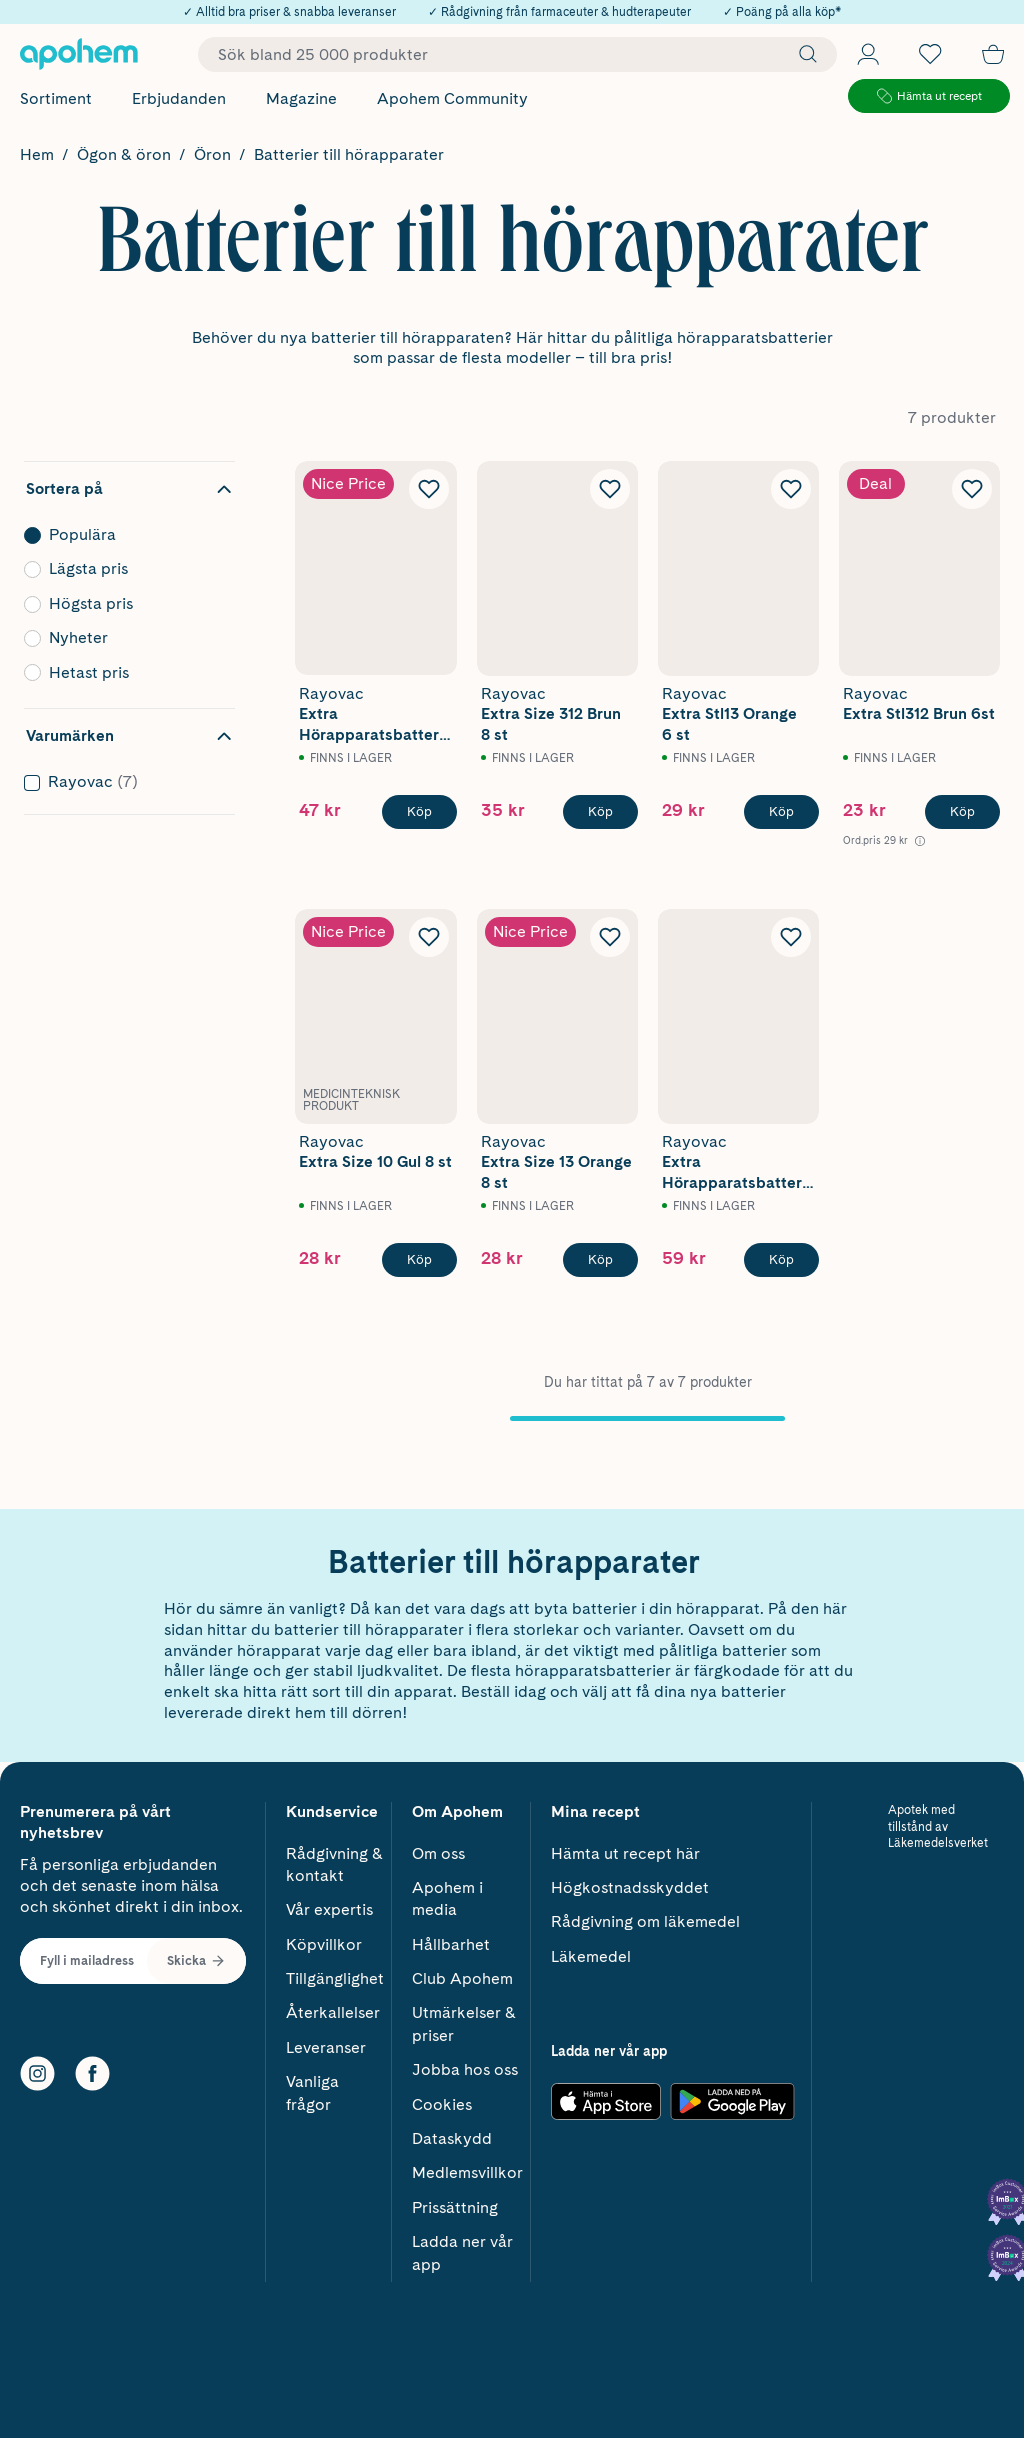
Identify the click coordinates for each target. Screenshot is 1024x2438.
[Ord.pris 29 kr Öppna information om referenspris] (884, 840)
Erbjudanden (179, 98)
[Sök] (803, 54)
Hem (37, 154)
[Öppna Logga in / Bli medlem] (868, 54)
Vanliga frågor (312, 2086)
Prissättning (455, 2201)
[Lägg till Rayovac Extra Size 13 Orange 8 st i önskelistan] (610, 937)
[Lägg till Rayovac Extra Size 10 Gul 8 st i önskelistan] (429, 937)
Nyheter (123, 638)
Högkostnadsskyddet (630, 1881)
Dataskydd (452, 2132)
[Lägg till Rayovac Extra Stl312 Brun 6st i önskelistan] (972, 489)
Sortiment (56, 98)
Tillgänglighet (335, 1972)
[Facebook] (92, 2067)
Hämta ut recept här (625, 1847)
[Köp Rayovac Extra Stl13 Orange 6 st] (781, 812)
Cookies (442, 2098)
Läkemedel (591, 1950)
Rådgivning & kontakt (334, 1858)
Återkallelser (333, 2006)
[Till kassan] (993, 54)
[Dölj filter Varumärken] (129, 736)
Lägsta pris (123, 569)
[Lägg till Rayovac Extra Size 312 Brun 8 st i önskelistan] (610, 489)
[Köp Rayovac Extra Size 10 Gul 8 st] (419, 1260)
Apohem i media (447, 1892)
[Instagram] (37, 2067)
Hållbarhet (451, 1938)
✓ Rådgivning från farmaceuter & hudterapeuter (559, 12)
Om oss (438, 1847)
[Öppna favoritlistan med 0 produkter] (930, 54)
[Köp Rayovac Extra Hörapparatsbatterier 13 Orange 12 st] (419, 812)
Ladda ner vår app (462, 2246)
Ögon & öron (124, 154)
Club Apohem (462, 1972)
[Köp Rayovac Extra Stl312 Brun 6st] (962, 812)
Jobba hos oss (465, 2063)
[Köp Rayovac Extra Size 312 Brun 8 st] (600, 812)
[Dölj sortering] (129, 489)
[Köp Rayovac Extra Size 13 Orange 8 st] (600, 1260)
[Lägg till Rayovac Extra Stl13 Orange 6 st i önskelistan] (791, 489)
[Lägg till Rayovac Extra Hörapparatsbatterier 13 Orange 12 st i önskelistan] (429, 489)
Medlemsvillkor (467, 2166)
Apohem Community (452, 98)
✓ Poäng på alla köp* (782, 12)
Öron (212, 154)
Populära (123, 535)
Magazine (301, 98)
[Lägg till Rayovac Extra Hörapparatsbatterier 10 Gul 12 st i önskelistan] (791, 937)
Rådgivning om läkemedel (645, 1915)
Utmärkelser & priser (464, 2017)
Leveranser (326, 2041)
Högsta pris (123, 604)
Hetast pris (123, 673)
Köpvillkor (324, 1938)
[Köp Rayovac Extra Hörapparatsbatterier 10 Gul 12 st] (781, 1260)
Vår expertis (329, 1903)
